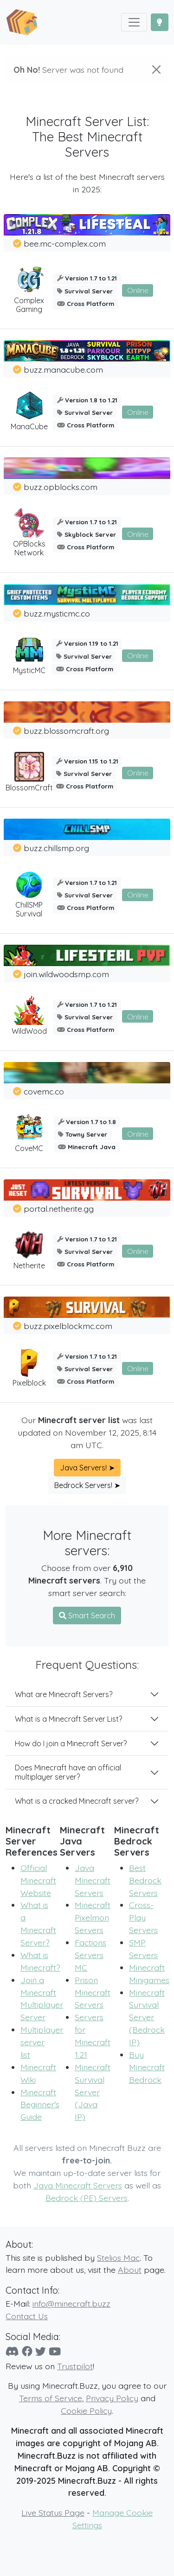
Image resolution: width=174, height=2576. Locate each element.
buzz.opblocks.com (60, 487)
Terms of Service (50, 2398)
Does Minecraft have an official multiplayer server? (68, 1772)
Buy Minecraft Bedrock (147, 2067)
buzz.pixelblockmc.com (68, 1326)
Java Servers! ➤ (87, 1467)
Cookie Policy (86, 2410)
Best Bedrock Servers (145, 1880)
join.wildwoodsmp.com (66, 974)
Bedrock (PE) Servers (86, 2198)
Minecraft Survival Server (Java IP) (92, 2092)
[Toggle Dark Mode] (159, 22)
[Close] (156, 69)
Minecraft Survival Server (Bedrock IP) (147, 2017)
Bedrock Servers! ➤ (87, 1485)
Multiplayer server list (41, 2042)
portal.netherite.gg (59, 1208)
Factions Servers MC (90, 1954)
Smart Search (87, 1615)
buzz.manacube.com (63, 369)
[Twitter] (40, 2351)
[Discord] (12, 2351)
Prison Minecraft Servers (92, 1992)
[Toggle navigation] (134, 22)
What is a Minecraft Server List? (68, 1719)
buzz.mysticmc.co (57, 613)
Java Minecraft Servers (92, 1880)
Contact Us (27, 2316)
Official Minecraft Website (38, 1880)
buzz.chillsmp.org (56, 848)
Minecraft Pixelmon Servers (92, 1917)
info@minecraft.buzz (71, 2303)
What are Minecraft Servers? (63, 1694)
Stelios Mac (118, 2257)
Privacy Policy (112, 2398)
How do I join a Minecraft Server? (71, 1743)
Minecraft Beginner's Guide (39, 2104)
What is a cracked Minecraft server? (76, 1801)
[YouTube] (55, 2351)
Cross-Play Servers (143, 1917)
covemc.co (44, 1091)
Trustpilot (75, 2366)
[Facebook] (27, 2351)
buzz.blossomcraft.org (66, 730)
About (130, 2269)
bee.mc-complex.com (65, 243)
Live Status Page (52, 2512)
